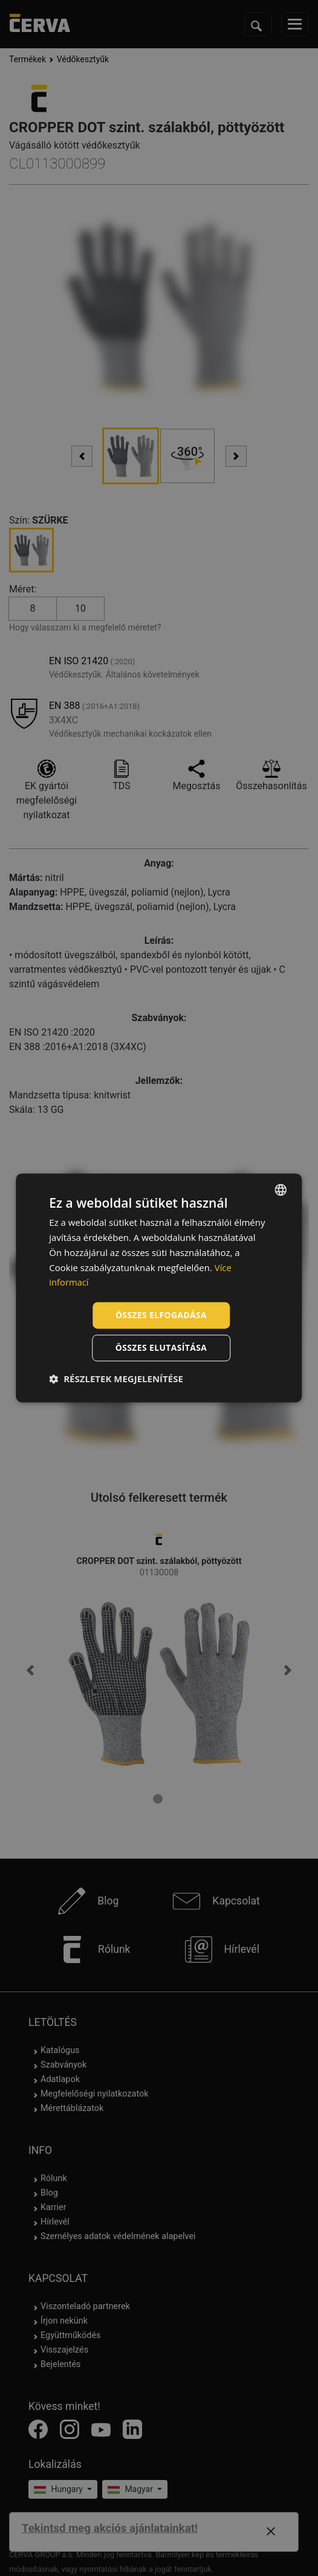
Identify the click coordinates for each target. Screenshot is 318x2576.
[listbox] (281, 1190)
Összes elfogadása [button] (161, 1315)
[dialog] (159, 1288)
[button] (116, 1379)
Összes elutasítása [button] (161, 1348)
